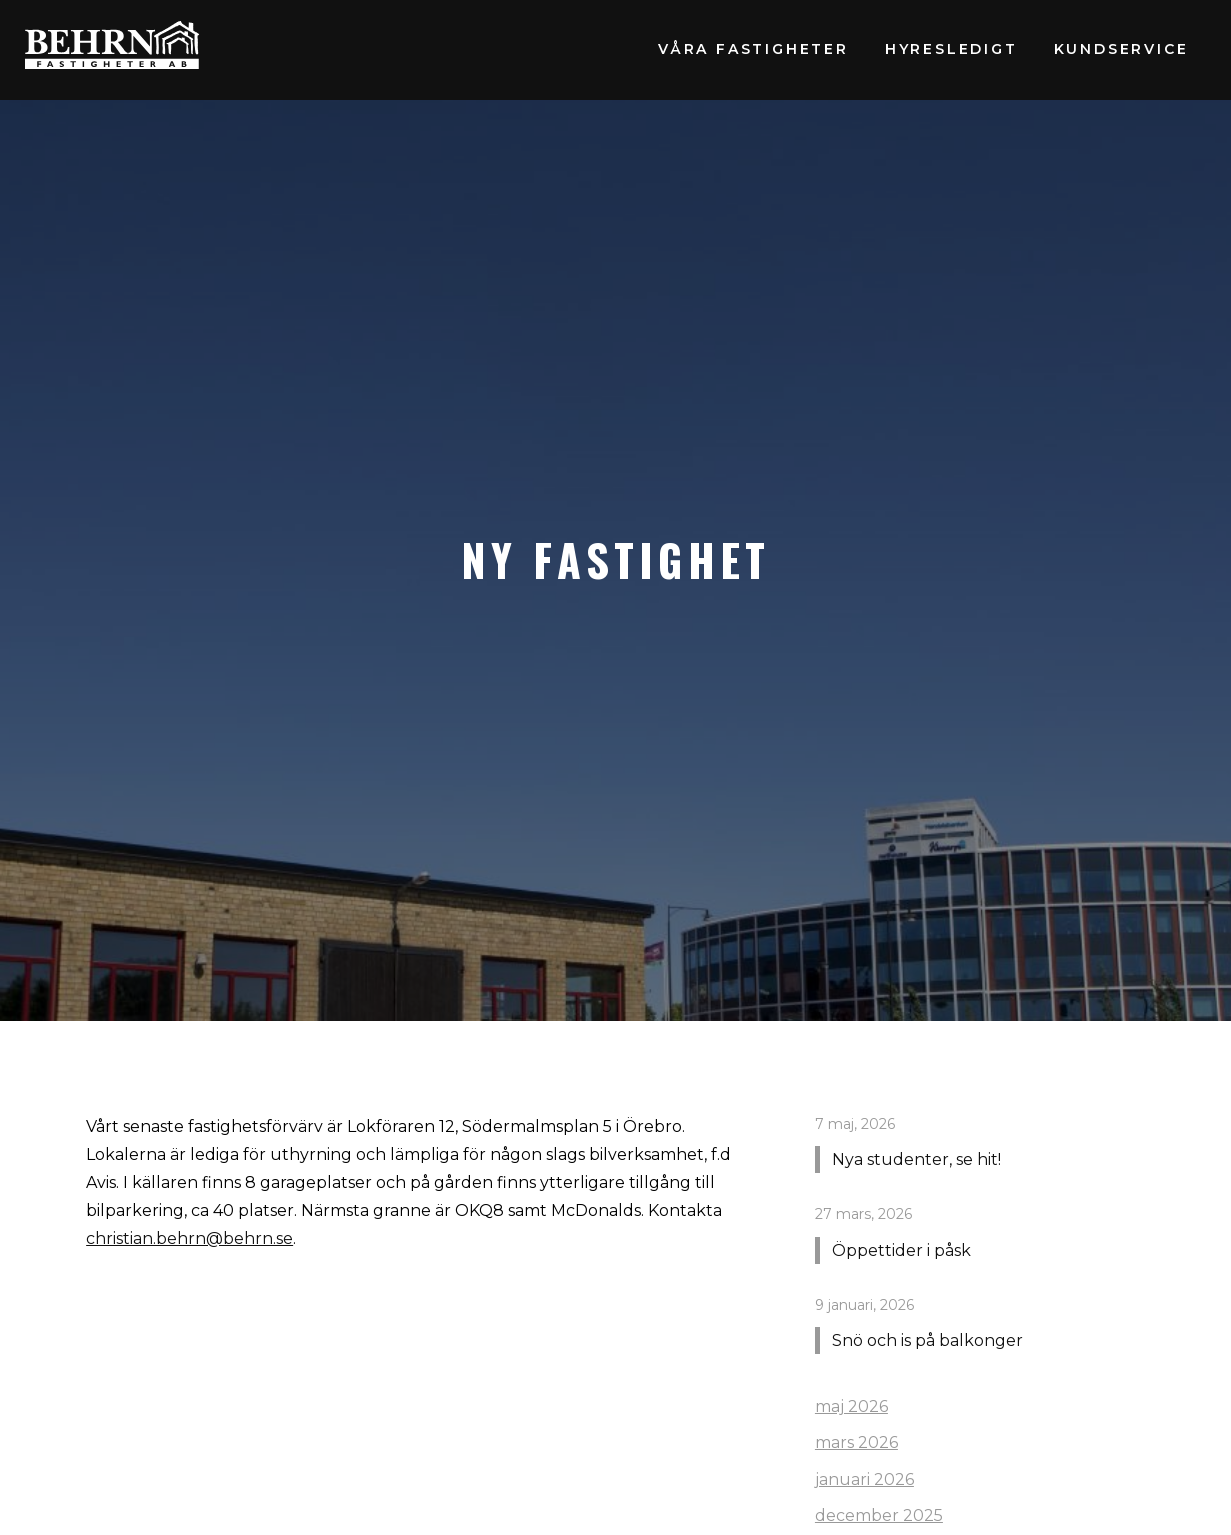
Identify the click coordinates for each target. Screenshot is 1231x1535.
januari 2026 (864, 1479)
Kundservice (1121, 49)
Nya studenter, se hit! (916, 1159)
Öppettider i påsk (901, 1250)
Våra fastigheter (753, 49)
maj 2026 (851, 1406)
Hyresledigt (951, 49)
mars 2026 (856, 1442)
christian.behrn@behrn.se (189, 1238)
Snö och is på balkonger (927, 1340)
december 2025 (879, 1515)
